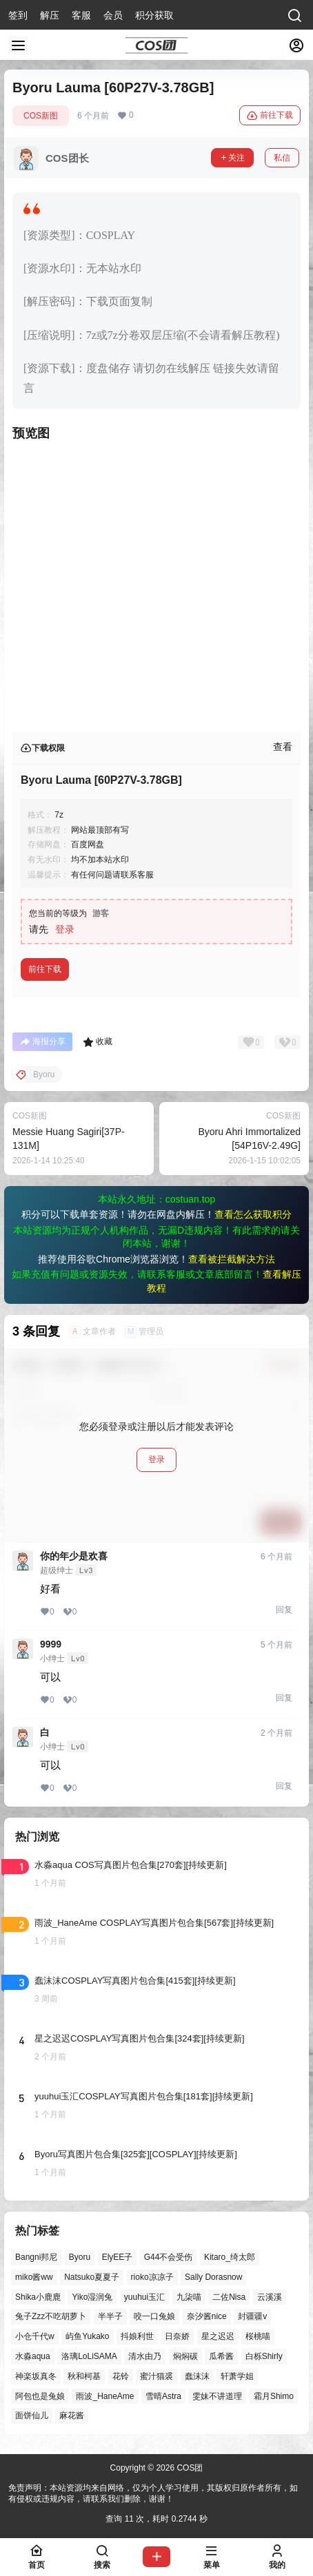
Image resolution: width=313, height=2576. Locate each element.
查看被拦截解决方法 (231, 1259)
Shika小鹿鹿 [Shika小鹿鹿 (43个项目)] (38, 2297)
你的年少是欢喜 (74, 1556)
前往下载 (270, 115)
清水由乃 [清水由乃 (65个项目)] (144, 2356)
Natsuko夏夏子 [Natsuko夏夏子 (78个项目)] (91, 2277)
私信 (282, 158)
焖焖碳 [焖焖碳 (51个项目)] (185, 2356)
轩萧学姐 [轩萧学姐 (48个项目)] (237, 2376)
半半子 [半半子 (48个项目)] (110, 2317)
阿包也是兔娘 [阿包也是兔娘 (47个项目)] (40, 2396)
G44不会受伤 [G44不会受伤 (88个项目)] (168, 2257)
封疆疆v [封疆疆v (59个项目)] (252, 2317)
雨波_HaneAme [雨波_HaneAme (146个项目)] (105, 2396)
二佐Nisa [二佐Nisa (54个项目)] (228, 2297)
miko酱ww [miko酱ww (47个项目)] (34, 2277)
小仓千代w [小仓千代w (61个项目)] (34, 2337)
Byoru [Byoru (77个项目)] (79, 2257)
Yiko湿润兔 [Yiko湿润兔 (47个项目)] (92, 2297)
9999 (50, 1644)
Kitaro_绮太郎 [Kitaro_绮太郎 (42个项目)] (229, 2257)
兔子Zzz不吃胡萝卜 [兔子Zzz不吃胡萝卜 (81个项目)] (50, 2317)
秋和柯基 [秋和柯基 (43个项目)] (84, 2376)
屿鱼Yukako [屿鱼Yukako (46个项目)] (87, 2337)
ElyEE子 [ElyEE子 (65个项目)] (117, 2257)
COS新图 (40, 116)
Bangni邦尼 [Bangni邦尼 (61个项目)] (36, 2257)
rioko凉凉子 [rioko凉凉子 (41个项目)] (152, 2277)
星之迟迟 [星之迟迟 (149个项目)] (217, 2337)
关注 (232, 158)
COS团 (188, 2468)
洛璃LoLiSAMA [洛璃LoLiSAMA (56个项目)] (89, 2356)
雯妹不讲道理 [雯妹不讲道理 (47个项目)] (217, 2396)
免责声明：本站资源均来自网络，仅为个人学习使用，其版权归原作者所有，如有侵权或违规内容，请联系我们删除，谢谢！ (153, 2493)
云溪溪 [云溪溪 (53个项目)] (269, 2297)
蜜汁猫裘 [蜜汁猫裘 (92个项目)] (156, 2376)
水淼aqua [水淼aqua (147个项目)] (32, 2356)
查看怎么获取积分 (253, 1214)
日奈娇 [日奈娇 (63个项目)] (177, 2337)
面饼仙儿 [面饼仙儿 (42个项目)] (31, 2416)
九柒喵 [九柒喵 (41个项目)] (188, 2297)
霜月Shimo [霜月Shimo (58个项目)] (274, 2396)
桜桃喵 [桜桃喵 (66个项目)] (257, 2337)
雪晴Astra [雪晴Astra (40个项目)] (163, 2396)
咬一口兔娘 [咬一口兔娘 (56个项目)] (154, 2317)
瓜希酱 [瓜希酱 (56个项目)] (221, 2356)
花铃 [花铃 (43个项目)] (120, 2376)
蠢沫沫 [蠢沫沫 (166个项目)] (197, 2376)
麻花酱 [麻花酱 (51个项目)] (71, 2416)
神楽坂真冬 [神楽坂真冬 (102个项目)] (36, 2376)
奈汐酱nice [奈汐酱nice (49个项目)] (207, 2317)
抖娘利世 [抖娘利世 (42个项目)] (137, 2337)
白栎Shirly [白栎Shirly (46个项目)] (264, 2356)
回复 (284, 1609)
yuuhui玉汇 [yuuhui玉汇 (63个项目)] (144, 2297)
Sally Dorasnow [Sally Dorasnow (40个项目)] (213, 2277)
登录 (64, 929)
